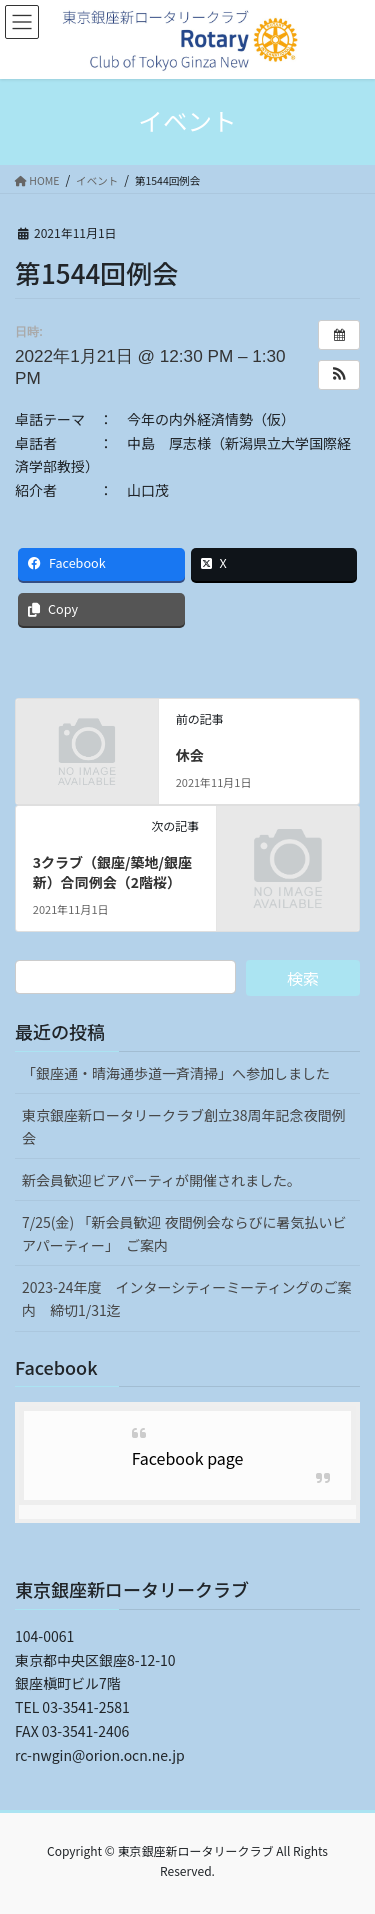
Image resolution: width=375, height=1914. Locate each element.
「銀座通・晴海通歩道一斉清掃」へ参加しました (176, 1073)
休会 (190, 755)
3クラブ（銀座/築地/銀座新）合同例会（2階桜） (112, 872)
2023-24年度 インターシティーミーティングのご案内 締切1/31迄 (187, 1298)
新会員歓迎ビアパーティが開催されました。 (161, 1180)
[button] (339, 375)
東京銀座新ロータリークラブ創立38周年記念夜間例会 (184, 1126)
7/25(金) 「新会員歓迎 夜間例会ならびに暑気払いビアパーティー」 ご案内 (184, 1233)
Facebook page (188, 1458)
